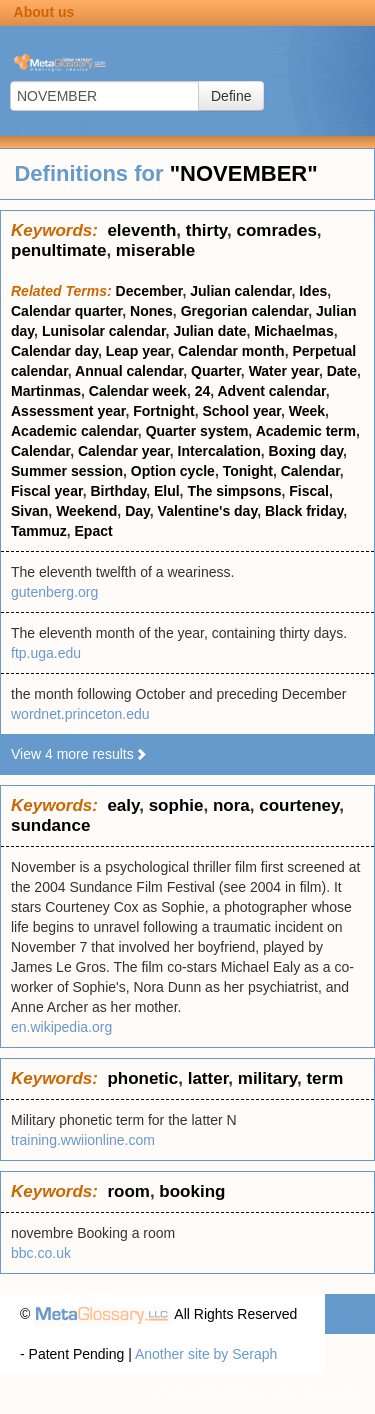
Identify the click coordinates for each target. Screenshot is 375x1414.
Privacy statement (207, 1394)
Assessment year (68, 411)
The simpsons (234, 491)
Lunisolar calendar (104, 331)
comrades (277, 230)
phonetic (142, 1078)
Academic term (306, 431)
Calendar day (54, 351)
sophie (176, 805)
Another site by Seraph (206, 1354)
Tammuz (39, 531)
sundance (50, 825)
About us (44, 12)
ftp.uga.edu (46, 653)
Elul (167, 491)
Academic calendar (74, 431)
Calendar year (124, 451)
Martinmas (46, 391)
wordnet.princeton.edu (80, 714)
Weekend (86, 511)
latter (208, 1078)
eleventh (141, 230)
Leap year (138, 351)
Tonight (248, 471)
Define (231, 96)
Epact (94, 531)
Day (137, 511)
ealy (123, 805)
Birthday (118, 491)
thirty (206, 230)
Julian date (209, 331)
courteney (299, 805)
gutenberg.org (54, 592)
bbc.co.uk (41, 1253)
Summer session (67, 471)
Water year (284, 371)
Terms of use (315, 1394)
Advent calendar (272, 391)
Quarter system (197, 431)
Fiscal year (47, 491)
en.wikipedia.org (61, 1027)
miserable (155, 250)
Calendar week (138, 391)
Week (307, 411)
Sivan (29, 511)
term (324, 1078)
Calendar (40, 451)
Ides (313, 291)
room (128, 1191)
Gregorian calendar (245, 311)
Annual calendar (129, 371)
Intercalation (219, 451)
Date (342, 371)
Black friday (304, 511)
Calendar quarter (66, 311)
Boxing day (306, 451)
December (149, 291)
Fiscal (309, 491)
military (267, 1078)
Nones (151, 311)
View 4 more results (79, 754)
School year (241, 411)
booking (192, 1191)
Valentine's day (208, 511)
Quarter (216, 371)
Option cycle (173, 471)
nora (231, 805)
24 (203, 391)
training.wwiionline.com (83, 1140)
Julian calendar (240, 291)
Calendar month (231, 351)
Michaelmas (293, 331)
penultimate (58, 250)
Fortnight (163, 411)
